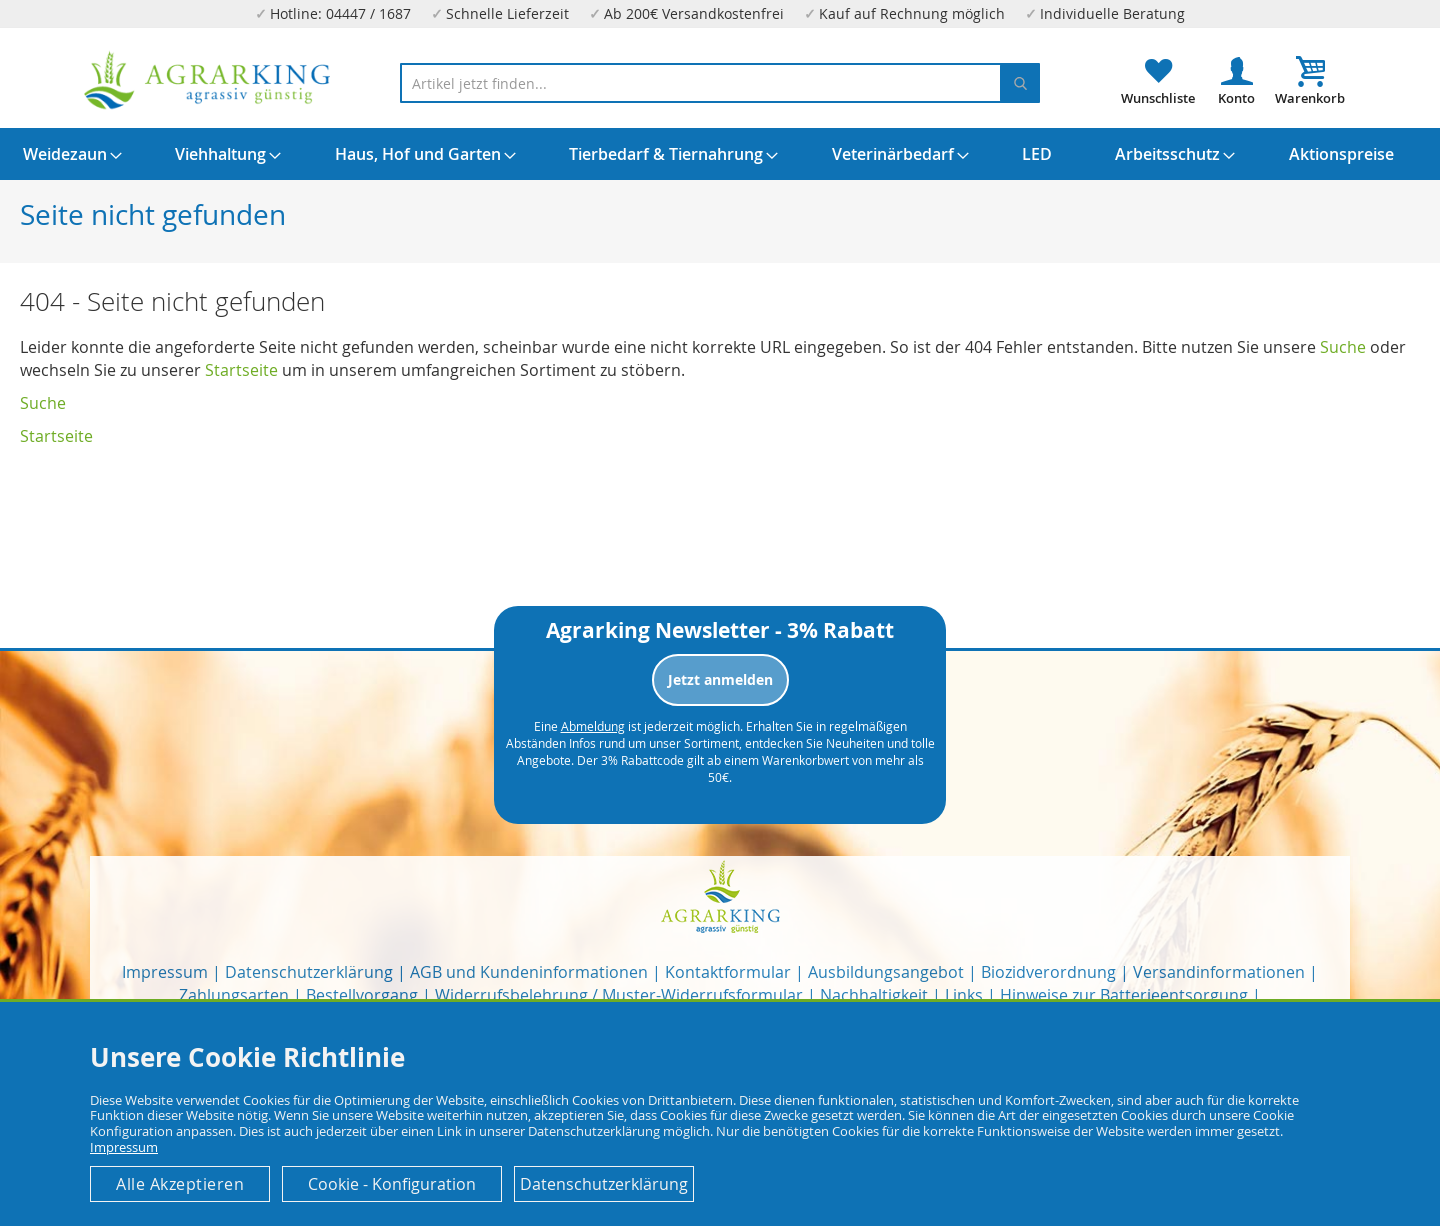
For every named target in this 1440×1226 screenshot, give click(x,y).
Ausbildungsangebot (886, 972)
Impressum (165, 972)
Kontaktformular (728, 972)
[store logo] (208, 80)
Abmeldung (593, 726)
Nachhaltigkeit (874, 995)
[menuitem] (65, 154)
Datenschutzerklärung (309, 972)
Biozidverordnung (1048, 972)
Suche (1343, 347)
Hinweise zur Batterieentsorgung (1124, 995)
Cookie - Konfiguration (392, 1184)
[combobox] (720, 83)
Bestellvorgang (362, 995)
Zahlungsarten (234, 995)
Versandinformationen (1219, 972)
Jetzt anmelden (720, 679)
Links (964, 995)
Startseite (241, 370)
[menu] (720, 154)
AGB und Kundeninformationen (529, 972)
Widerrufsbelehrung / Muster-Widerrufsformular (619, 995)
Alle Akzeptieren (180, 1184)
